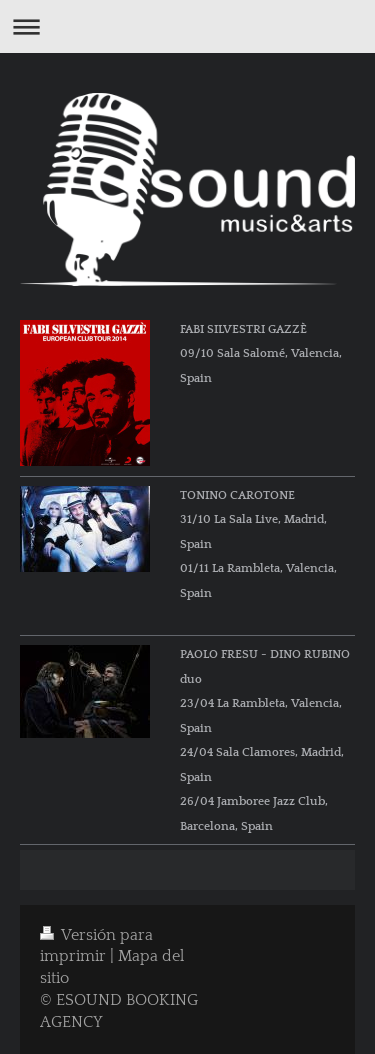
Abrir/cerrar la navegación (187, 26)
